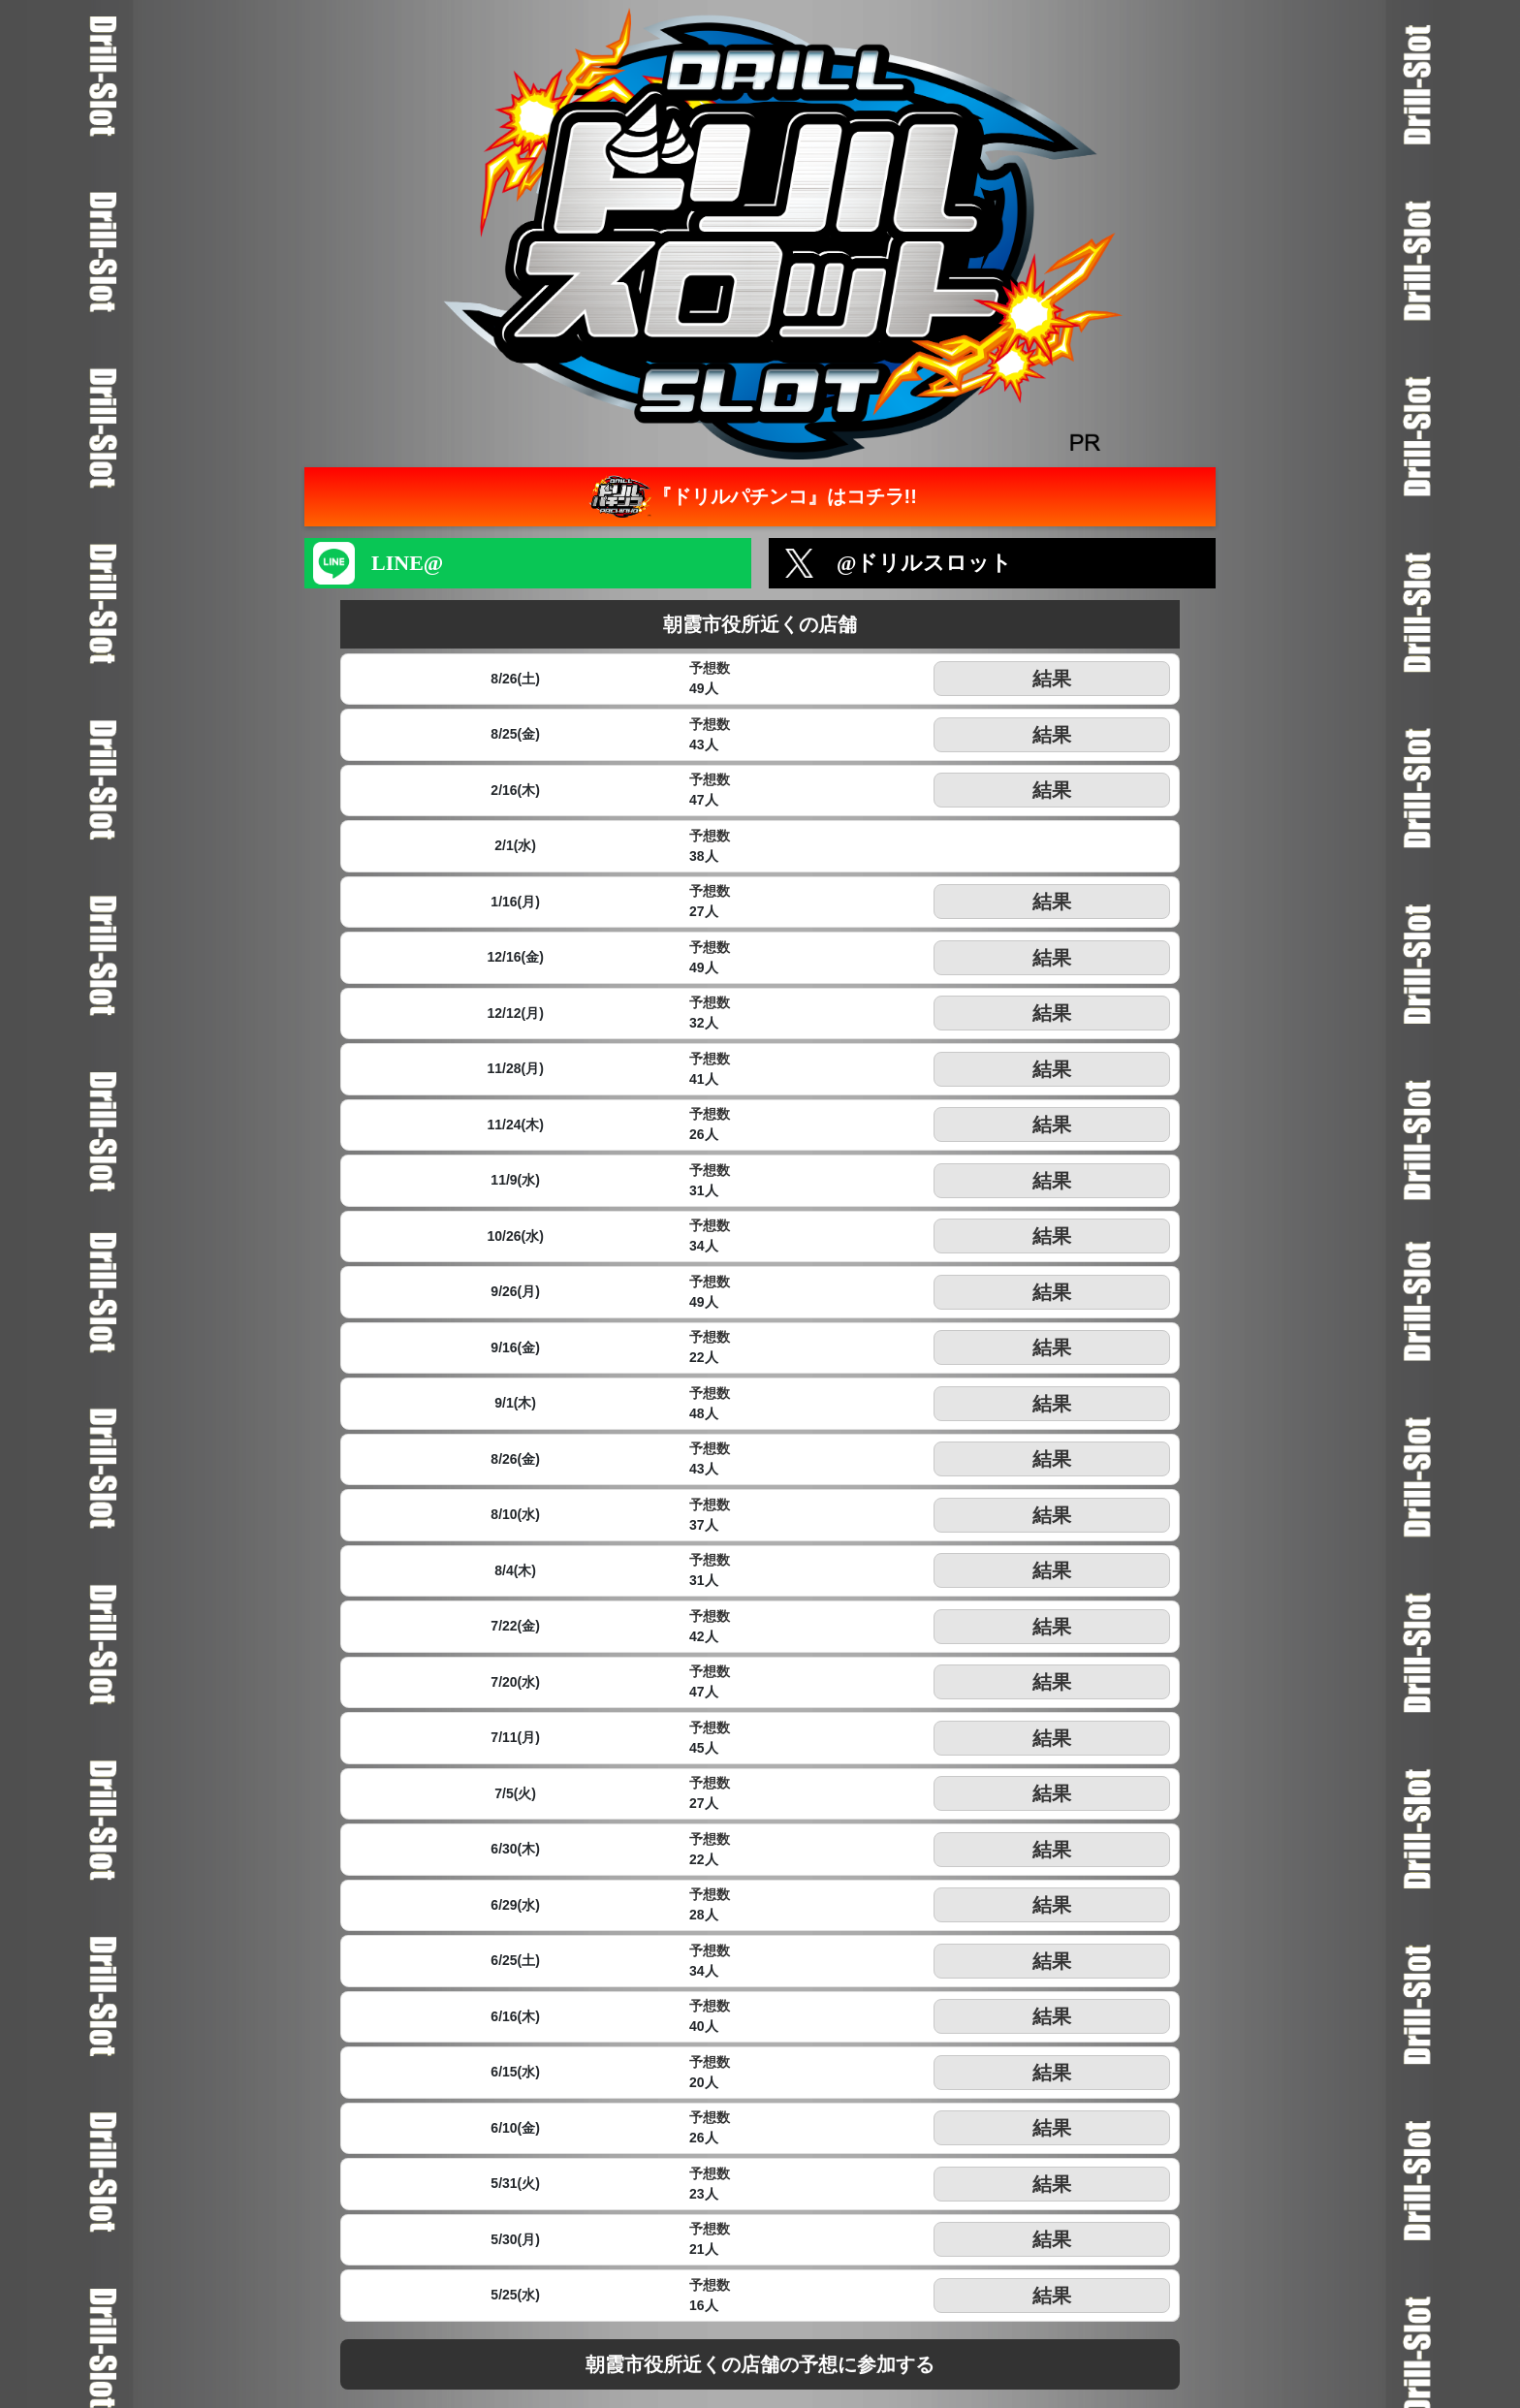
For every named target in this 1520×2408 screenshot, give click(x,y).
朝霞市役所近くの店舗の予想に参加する (760, 2364)
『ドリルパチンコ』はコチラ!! (751, 497)
